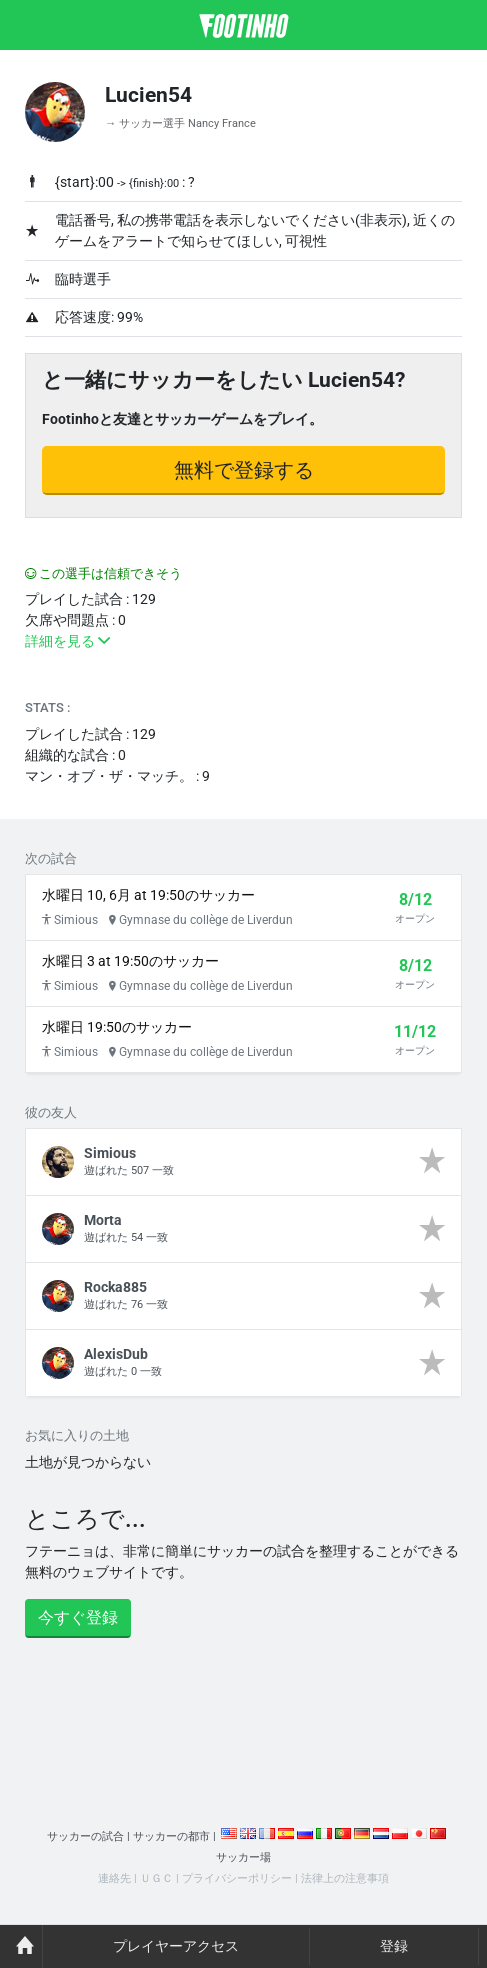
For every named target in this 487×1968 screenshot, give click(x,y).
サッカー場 (243, 1857)
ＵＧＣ (156, 1878)
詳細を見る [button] (67, 641)
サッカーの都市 (171, 1836)
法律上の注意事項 (345, 1878)
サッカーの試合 (85, 1836)
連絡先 (114, 1878)
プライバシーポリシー (237, 1878)
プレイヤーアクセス (176, 1946)
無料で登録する (244, 470)
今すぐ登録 (78, 1617)
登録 (394, 1946)
